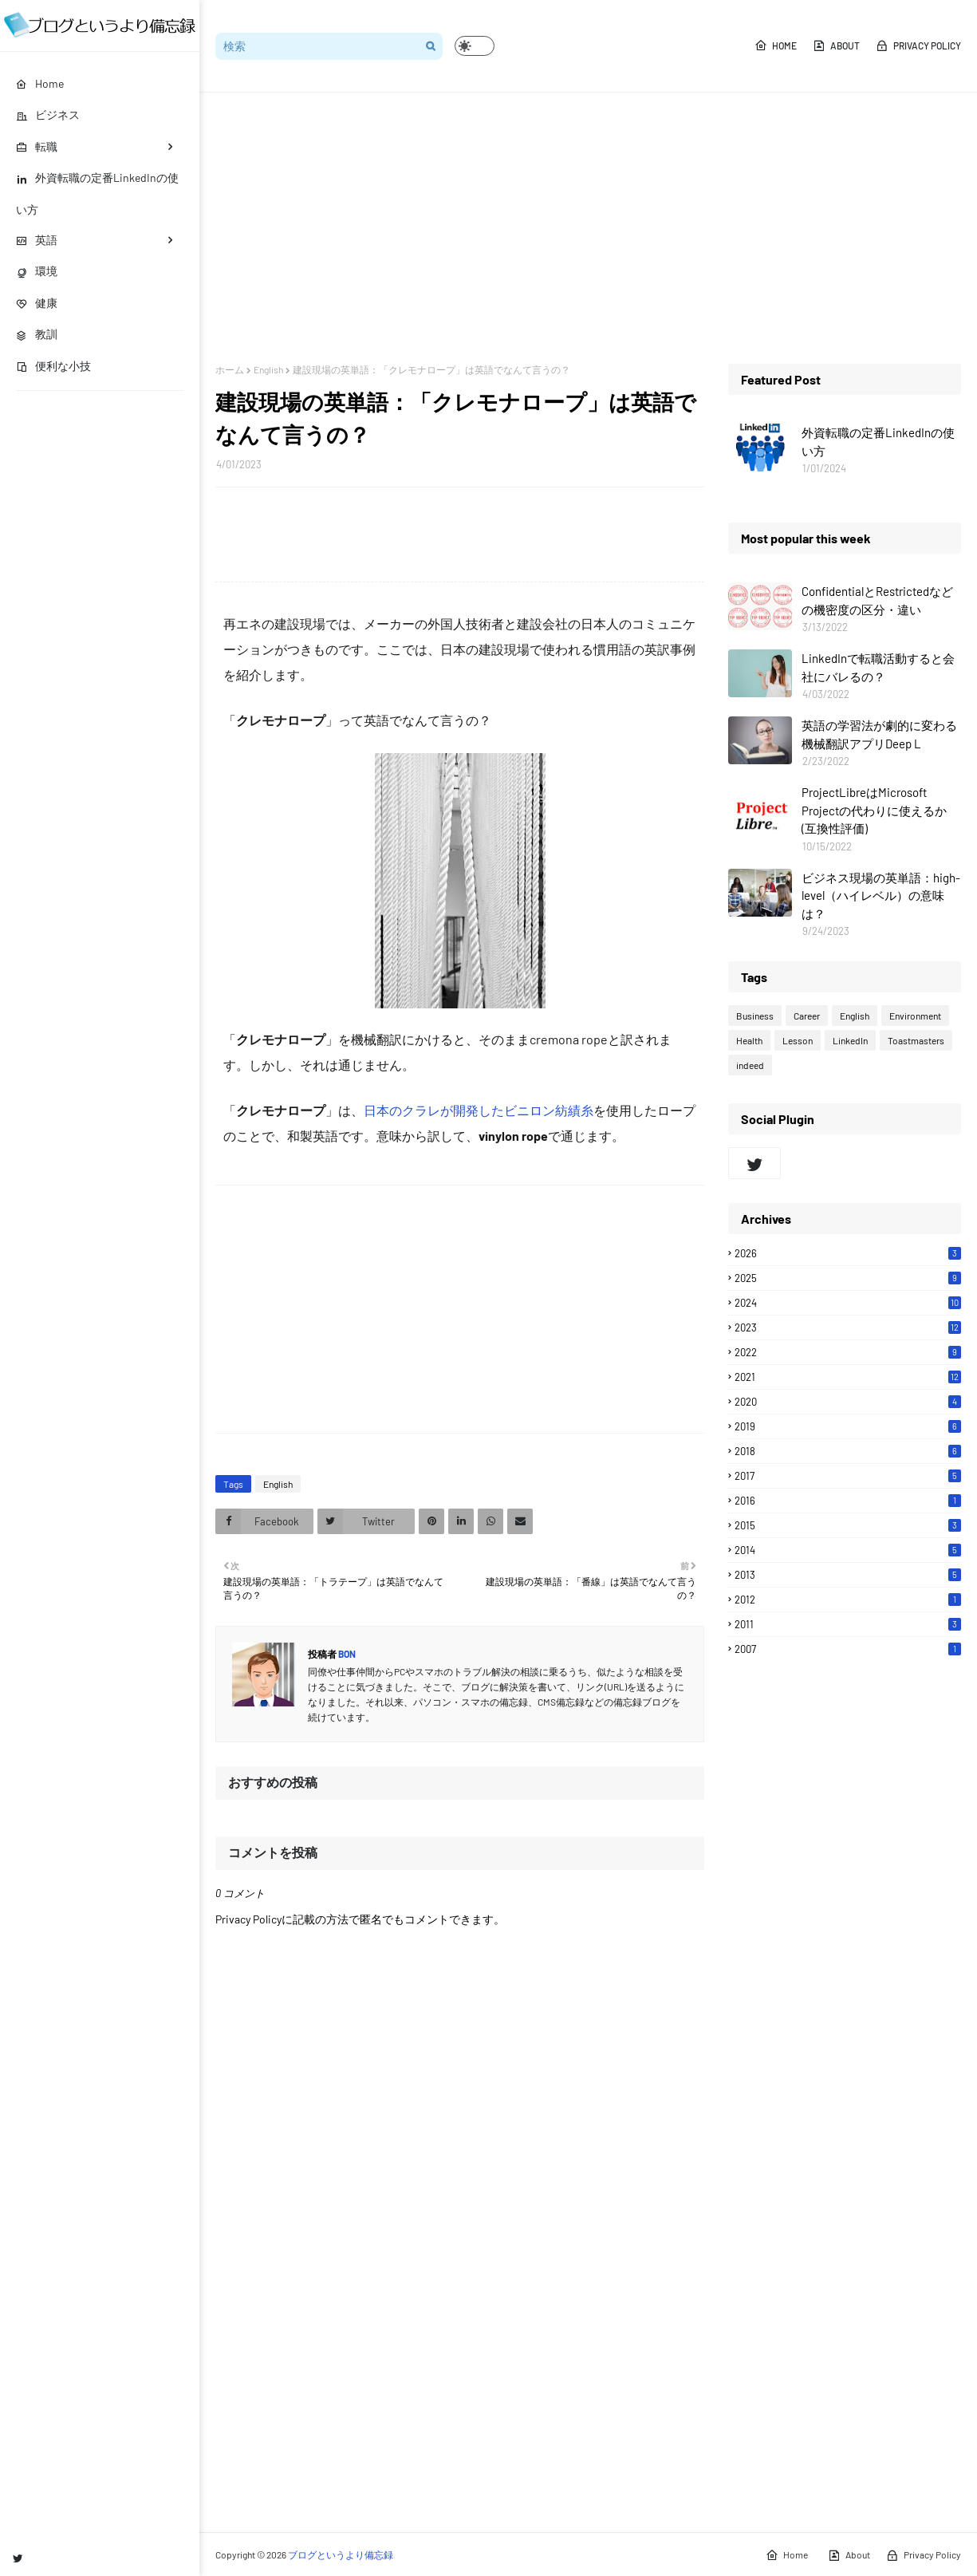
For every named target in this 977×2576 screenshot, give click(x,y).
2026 (848, 1253)
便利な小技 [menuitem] (53, 366)
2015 (848, 1525)
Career (807, 1015)
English (268, 369)
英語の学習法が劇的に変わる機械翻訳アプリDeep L (879, 734)
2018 (848, 1451)
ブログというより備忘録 (340, 2554)
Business (755, 1015)
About (836, 45)
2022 (848, 1352)
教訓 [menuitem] (36, 334)
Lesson (797, 1040)
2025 (848, 1278)
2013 (848, 1574)
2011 (848, 1624)
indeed (750, 1065)
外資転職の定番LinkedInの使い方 (878, 441)
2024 (848, 1302)
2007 (848, 1649)
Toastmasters (916, 1040)
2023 (848, 1327)
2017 (848, 1475)
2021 (848, 1377)
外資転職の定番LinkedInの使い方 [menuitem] (97, 193)
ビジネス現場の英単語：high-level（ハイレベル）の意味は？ (881, 895)
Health (749, 1040)
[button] (474, 46)
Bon (346, 1653)
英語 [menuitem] (36, 240)
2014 (848, 1550)
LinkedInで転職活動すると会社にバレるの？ (878, 667)
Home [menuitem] (40, 83)
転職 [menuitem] (36, 146)
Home (775, 45)
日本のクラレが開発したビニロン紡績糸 (478, 1110)
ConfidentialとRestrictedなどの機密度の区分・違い (877, 600)
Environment (915, 1015)
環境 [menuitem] (36, 271)
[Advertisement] (588, 228)
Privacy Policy (918, 45)
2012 (848, 1599)
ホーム (229, 369)
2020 (848, 1401)
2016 (848, 1500)
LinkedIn (850, 1040)
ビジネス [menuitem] (48, 114)
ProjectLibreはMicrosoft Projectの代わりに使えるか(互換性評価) (874, 810)
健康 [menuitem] (36, 303)
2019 (848, 1426)
